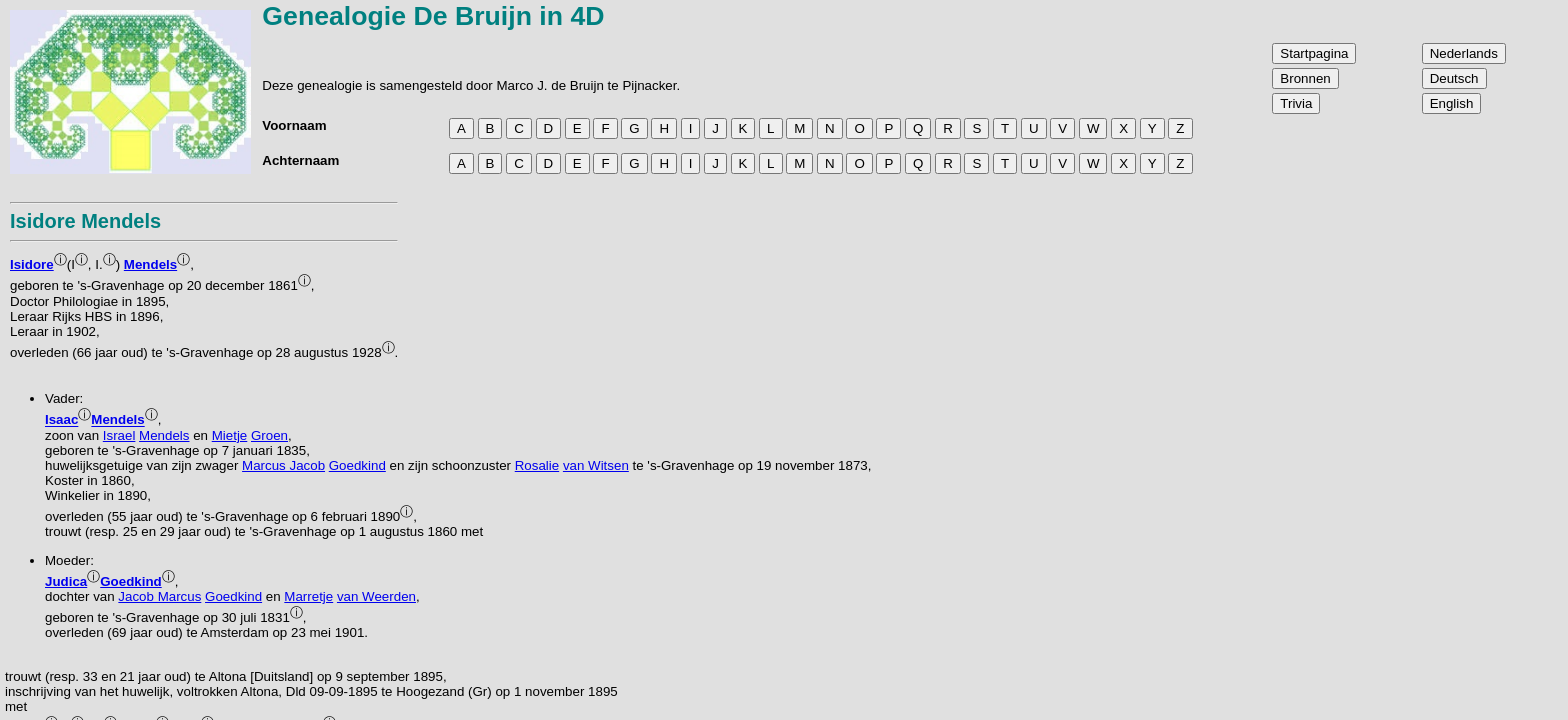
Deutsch (1454, 78)
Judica (66, 581)
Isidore (32, 264)
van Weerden (376, 596)
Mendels (150, 264)
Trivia (1296, 103)
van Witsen (596, 465)
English (1452, 103)
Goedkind (357, 465)
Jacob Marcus (159, 596)
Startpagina (1314, 53)
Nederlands (1464, 53)
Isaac (61, 420)
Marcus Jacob (283, 465)
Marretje (308, 596)
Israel (119, 435)
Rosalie (537, 465)
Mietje (230, 435)
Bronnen (1305, 78)
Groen (269, 435)
